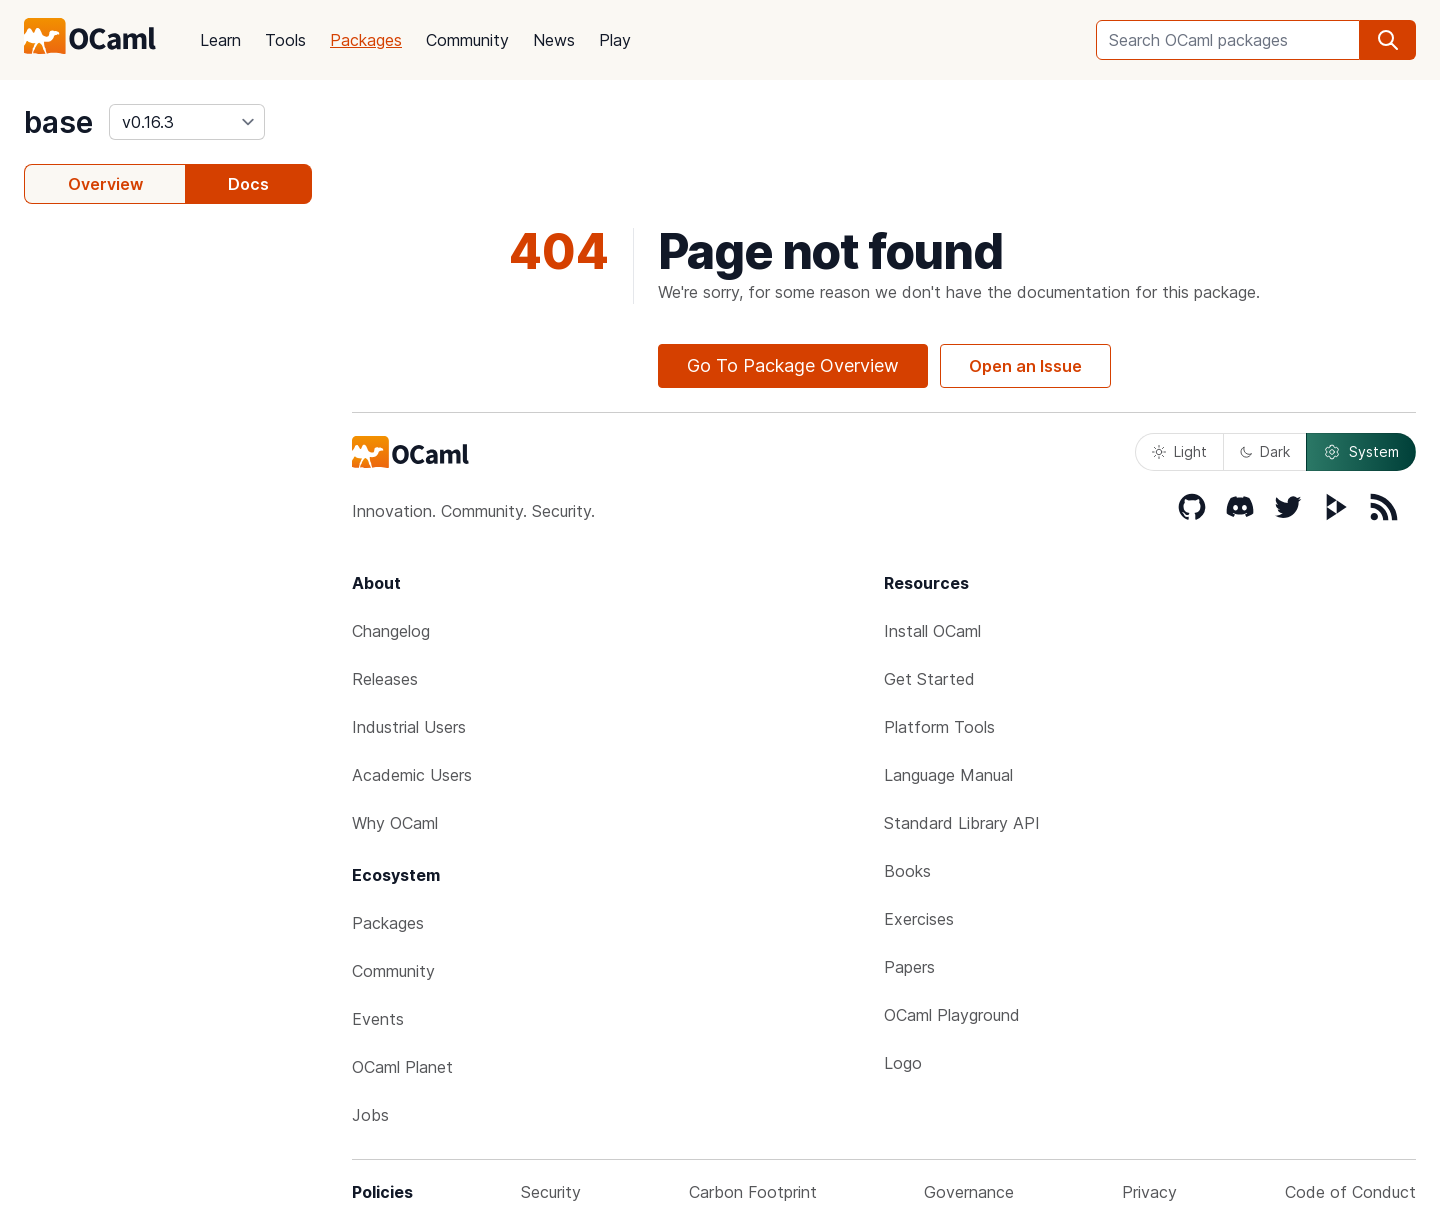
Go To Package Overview (793, 365)
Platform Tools (939, 727)
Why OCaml (395, 823)
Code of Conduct (1350, 1192)
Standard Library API (962, 823)
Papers (909, 967)
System (1361, 452)
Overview (105, 184)
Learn (220, 40)
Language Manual (948, 775)
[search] (1388, 40)
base (58, 122)
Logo (903, 1063)
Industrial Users (409, 727)
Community (467, 40)
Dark (1265, 451)
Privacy (1149, 1192)
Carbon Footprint (753, 1192)
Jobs (370, 1115)
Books (907, 871)
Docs (248, 184)
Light (1179, 451)
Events (378, 1019)
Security (551, 1192)
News (554, 40)
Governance (969, 1192)
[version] (187, 122)
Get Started (929, 679)
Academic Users (412, 775)
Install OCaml (932, 631)
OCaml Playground (952, 1015)
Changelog (391, 631)
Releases (385, 679)
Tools (285, 40)
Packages (366, 40)
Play (615, 40)
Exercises (919, 919)
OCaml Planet (402, 1067)
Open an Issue (1025, 366)
